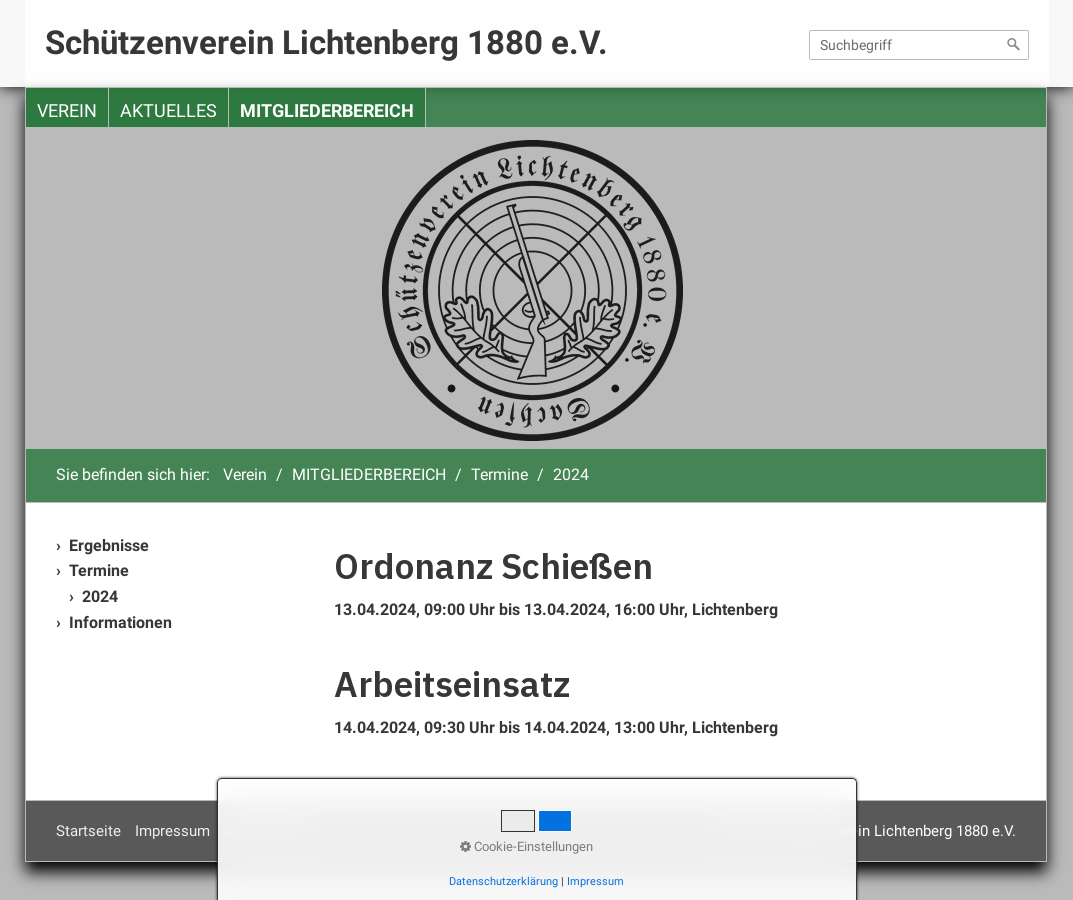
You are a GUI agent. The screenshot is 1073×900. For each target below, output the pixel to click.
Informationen (120, 622)
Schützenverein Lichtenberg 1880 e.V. (326, 42)
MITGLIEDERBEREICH (327, 111)
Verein (67, 111)
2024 (100, 596)
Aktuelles (168, 111)
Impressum (172, 831)
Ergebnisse (109, 545)
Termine (99, 570)
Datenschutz (265, 831)
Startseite (88, 831)
